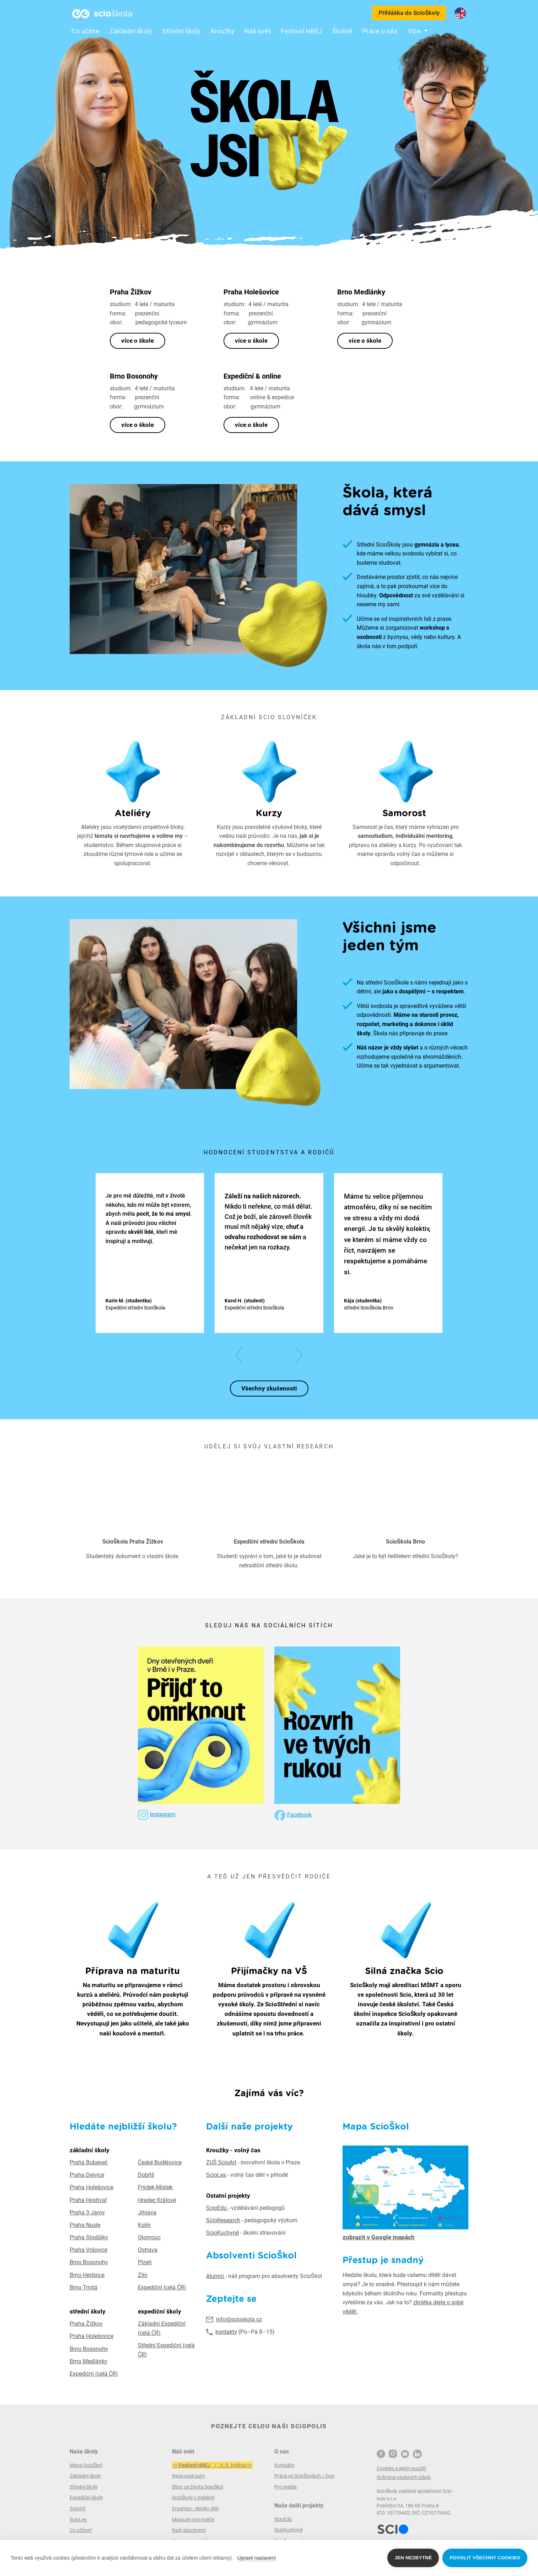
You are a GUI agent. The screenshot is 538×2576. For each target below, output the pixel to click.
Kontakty (284, 2465)
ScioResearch (223, 2220)
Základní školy (130, 31)
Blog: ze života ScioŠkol (197, 2487)
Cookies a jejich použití (401, 2468)
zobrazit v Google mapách (379, 2237)
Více (415, 31)
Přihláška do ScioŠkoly (409, 12)
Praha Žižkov (86, 2323)
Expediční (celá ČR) (162, 2287)
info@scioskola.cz (239, 2319)
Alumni (215, 2276)
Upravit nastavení (256, 2558)
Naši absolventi (189, 2530)
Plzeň (145, 2262)
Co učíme (85, 31)
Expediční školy (86, 2497)
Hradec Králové (157, 2200)
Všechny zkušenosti (269, 1388)
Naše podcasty (188, 2476)
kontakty (226, 2331)
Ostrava (147, 2249)
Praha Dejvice (87, 2174)
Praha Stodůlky (89, 2237)
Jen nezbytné (413, 2557)
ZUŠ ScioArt (221, 2162)
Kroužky (223, 31)
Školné (342, 31)
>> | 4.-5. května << (212, 2465)
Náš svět (257, 31)
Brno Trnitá (83, 2287)
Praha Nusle (85, 2225)
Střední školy (181, 31)
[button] (242, 1355)
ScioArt (78, 2508)
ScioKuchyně (222, 2232)
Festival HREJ (301, 31)
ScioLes (216, 2174)
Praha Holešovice (91, 2187)
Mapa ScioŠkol (86, 2465)
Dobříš (146, 2174)
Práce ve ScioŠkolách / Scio (304, 2476)
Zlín (142, 2275)
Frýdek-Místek (155, 2187)
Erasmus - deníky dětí (195, 2508)
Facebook (299, 1814)
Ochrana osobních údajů (404, 2477)
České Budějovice (160, 2162)
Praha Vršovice (88, 2249)
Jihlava (147, 2212)
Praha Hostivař (88, 2200)
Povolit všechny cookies (485, 2557)
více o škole (137, 340)
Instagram (163, 1814)
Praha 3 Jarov (87, 2212)
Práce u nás (380, 31)
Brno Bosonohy (89, 2262)
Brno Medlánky (88, 2361)
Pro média (285, 2487)
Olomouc (149, 2237)
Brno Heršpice (87, 2275)
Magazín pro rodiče (193, 2519)
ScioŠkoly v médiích (193, 2497)
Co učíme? (81, 2530)
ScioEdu (217, 2207)
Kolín (144, 2225)
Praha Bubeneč (89, 2162)
